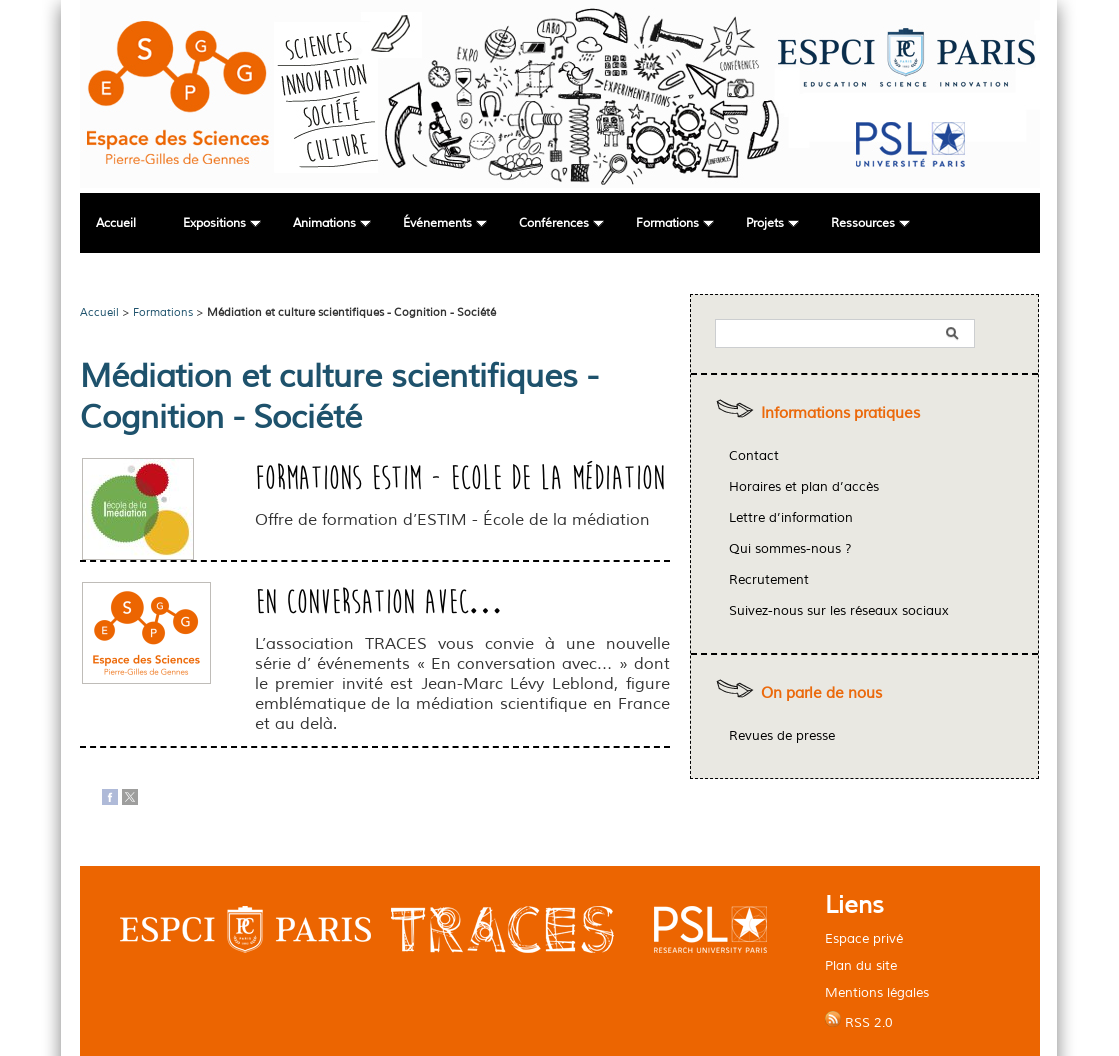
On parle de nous (821, 693)
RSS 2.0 (859, 1021)
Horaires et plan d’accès (804, 487)
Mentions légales (877, 992)
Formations (667, 223)
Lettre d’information (791, 518)
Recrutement (769, 580)
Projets (765, 223)
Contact (754, 456)
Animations (324, 223)
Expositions (214, 223)
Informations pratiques (840, 413)
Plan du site (861, 965)
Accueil (116, 223)
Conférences (554, 223)
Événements (437, 223)
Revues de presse (782, 736)
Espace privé (864, 938)
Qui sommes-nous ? (790, 549)
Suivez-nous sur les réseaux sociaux (839, 611)
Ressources (863, 223)
